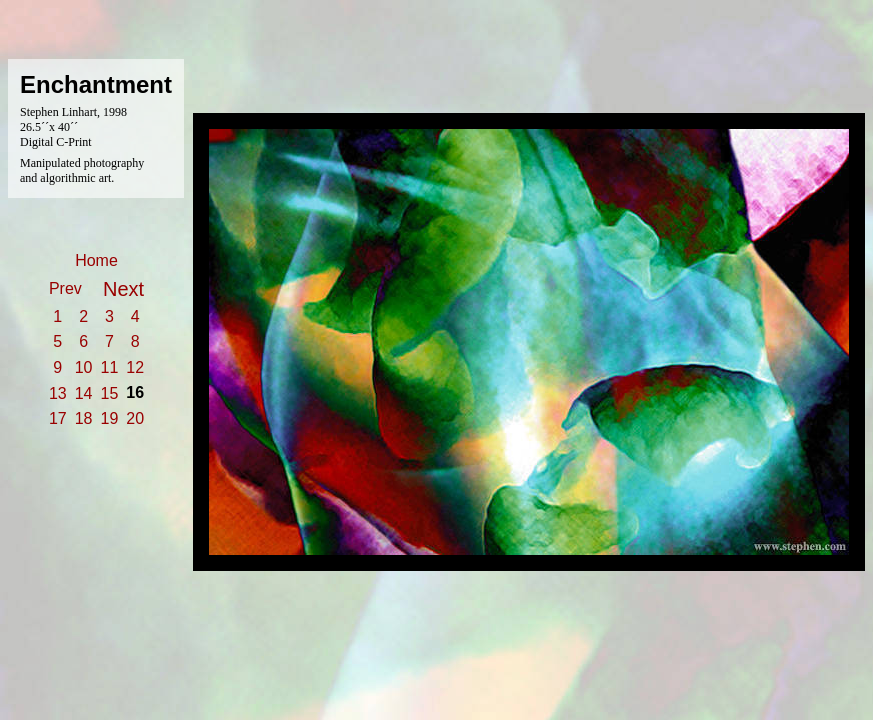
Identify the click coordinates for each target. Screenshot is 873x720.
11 (110, 367)
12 (135, 367)
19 (110, 418)
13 (58, 393)
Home (96, 260)
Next (123, 289)
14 (84, 393)
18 (84, 418)
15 (110, 393)
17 (58, 418)
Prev (65, 288)
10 (84, 367)
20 (135, 418)
